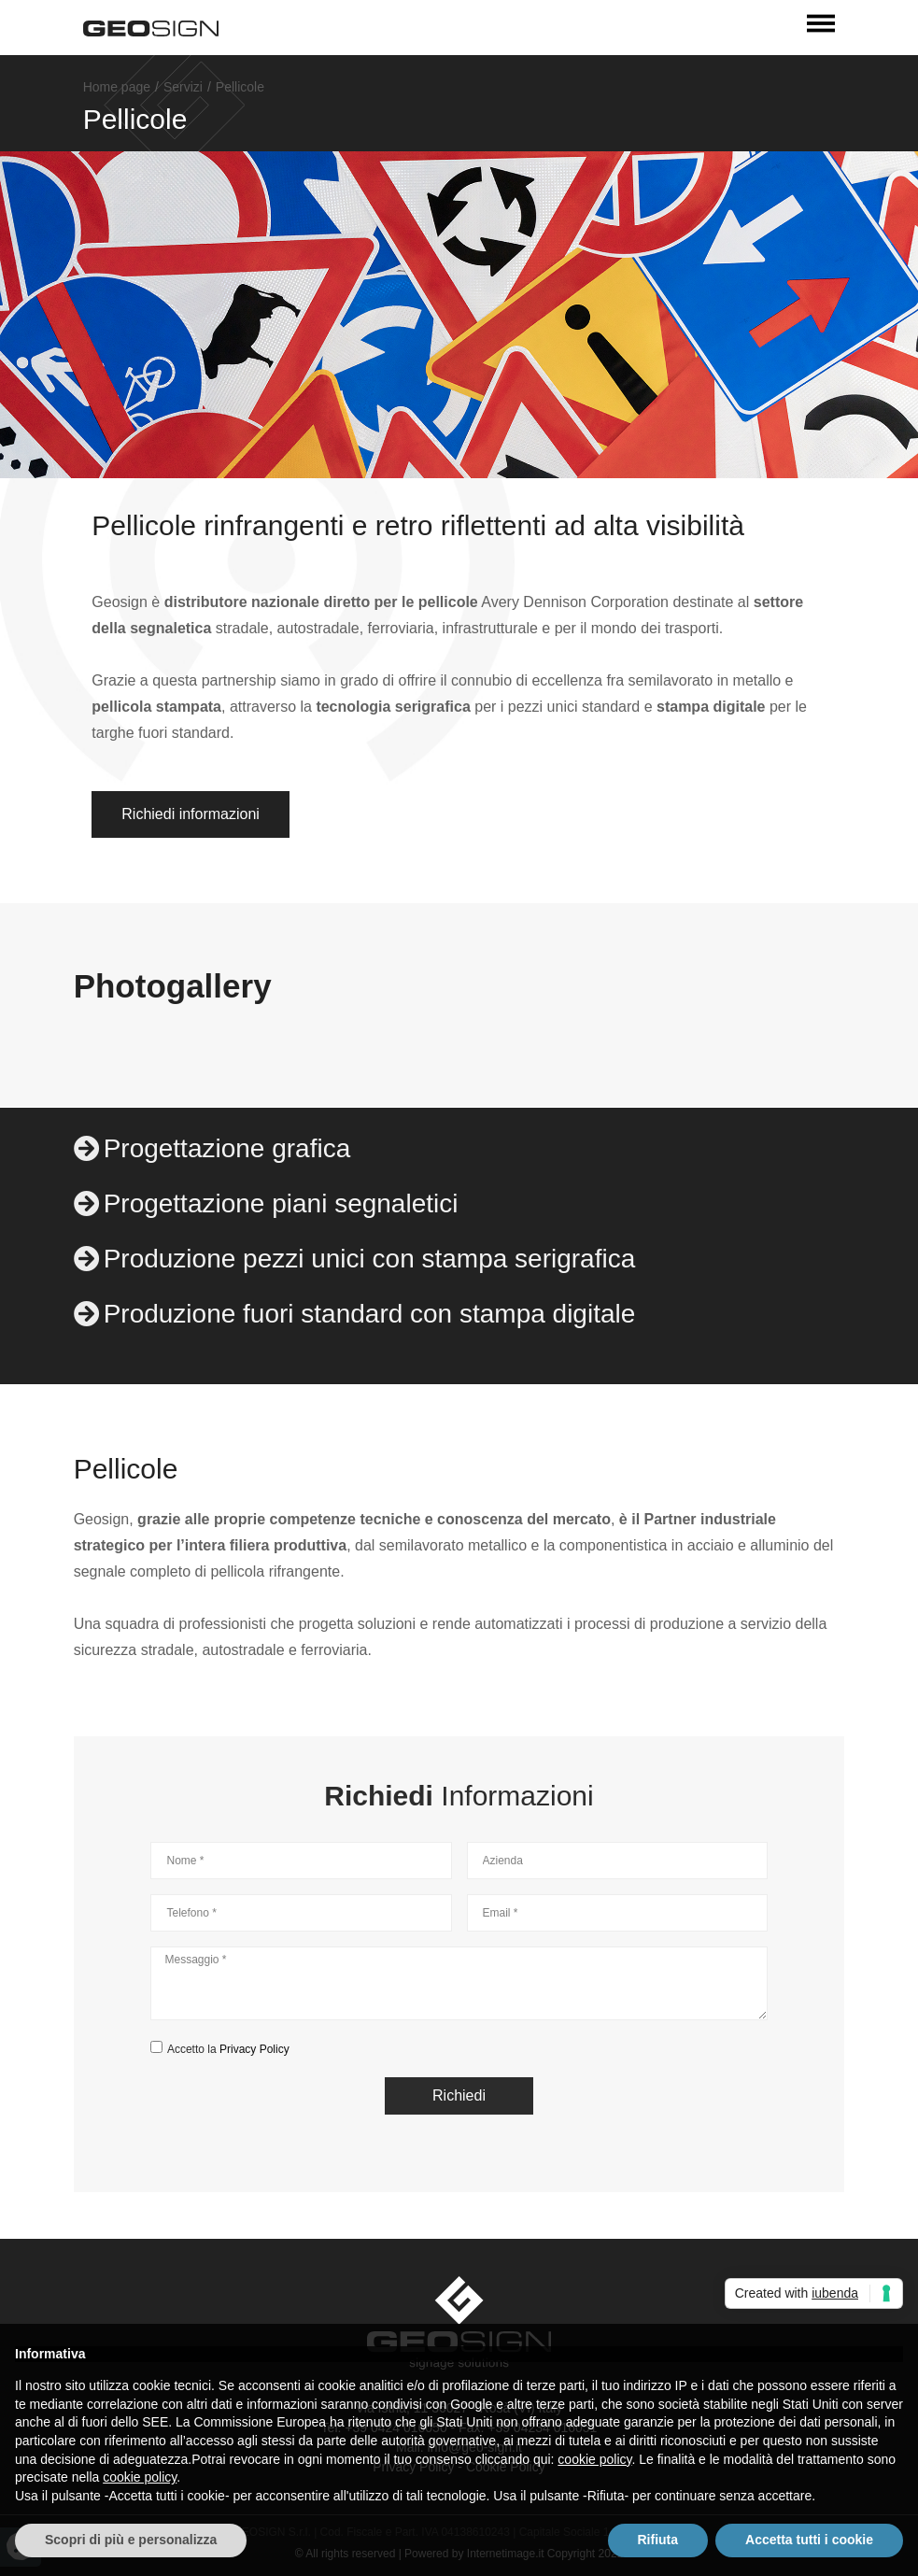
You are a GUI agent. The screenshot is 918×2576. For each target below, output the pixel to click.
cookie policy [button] (594, 2459)
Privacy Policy (254, 2049)
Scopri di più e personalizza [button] (131, 2539)
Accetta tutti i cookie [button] (809, 2539)
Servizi (183, 86)
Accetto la (228, 2049)
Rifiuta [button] (658, 2539)
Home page (116, 86)
